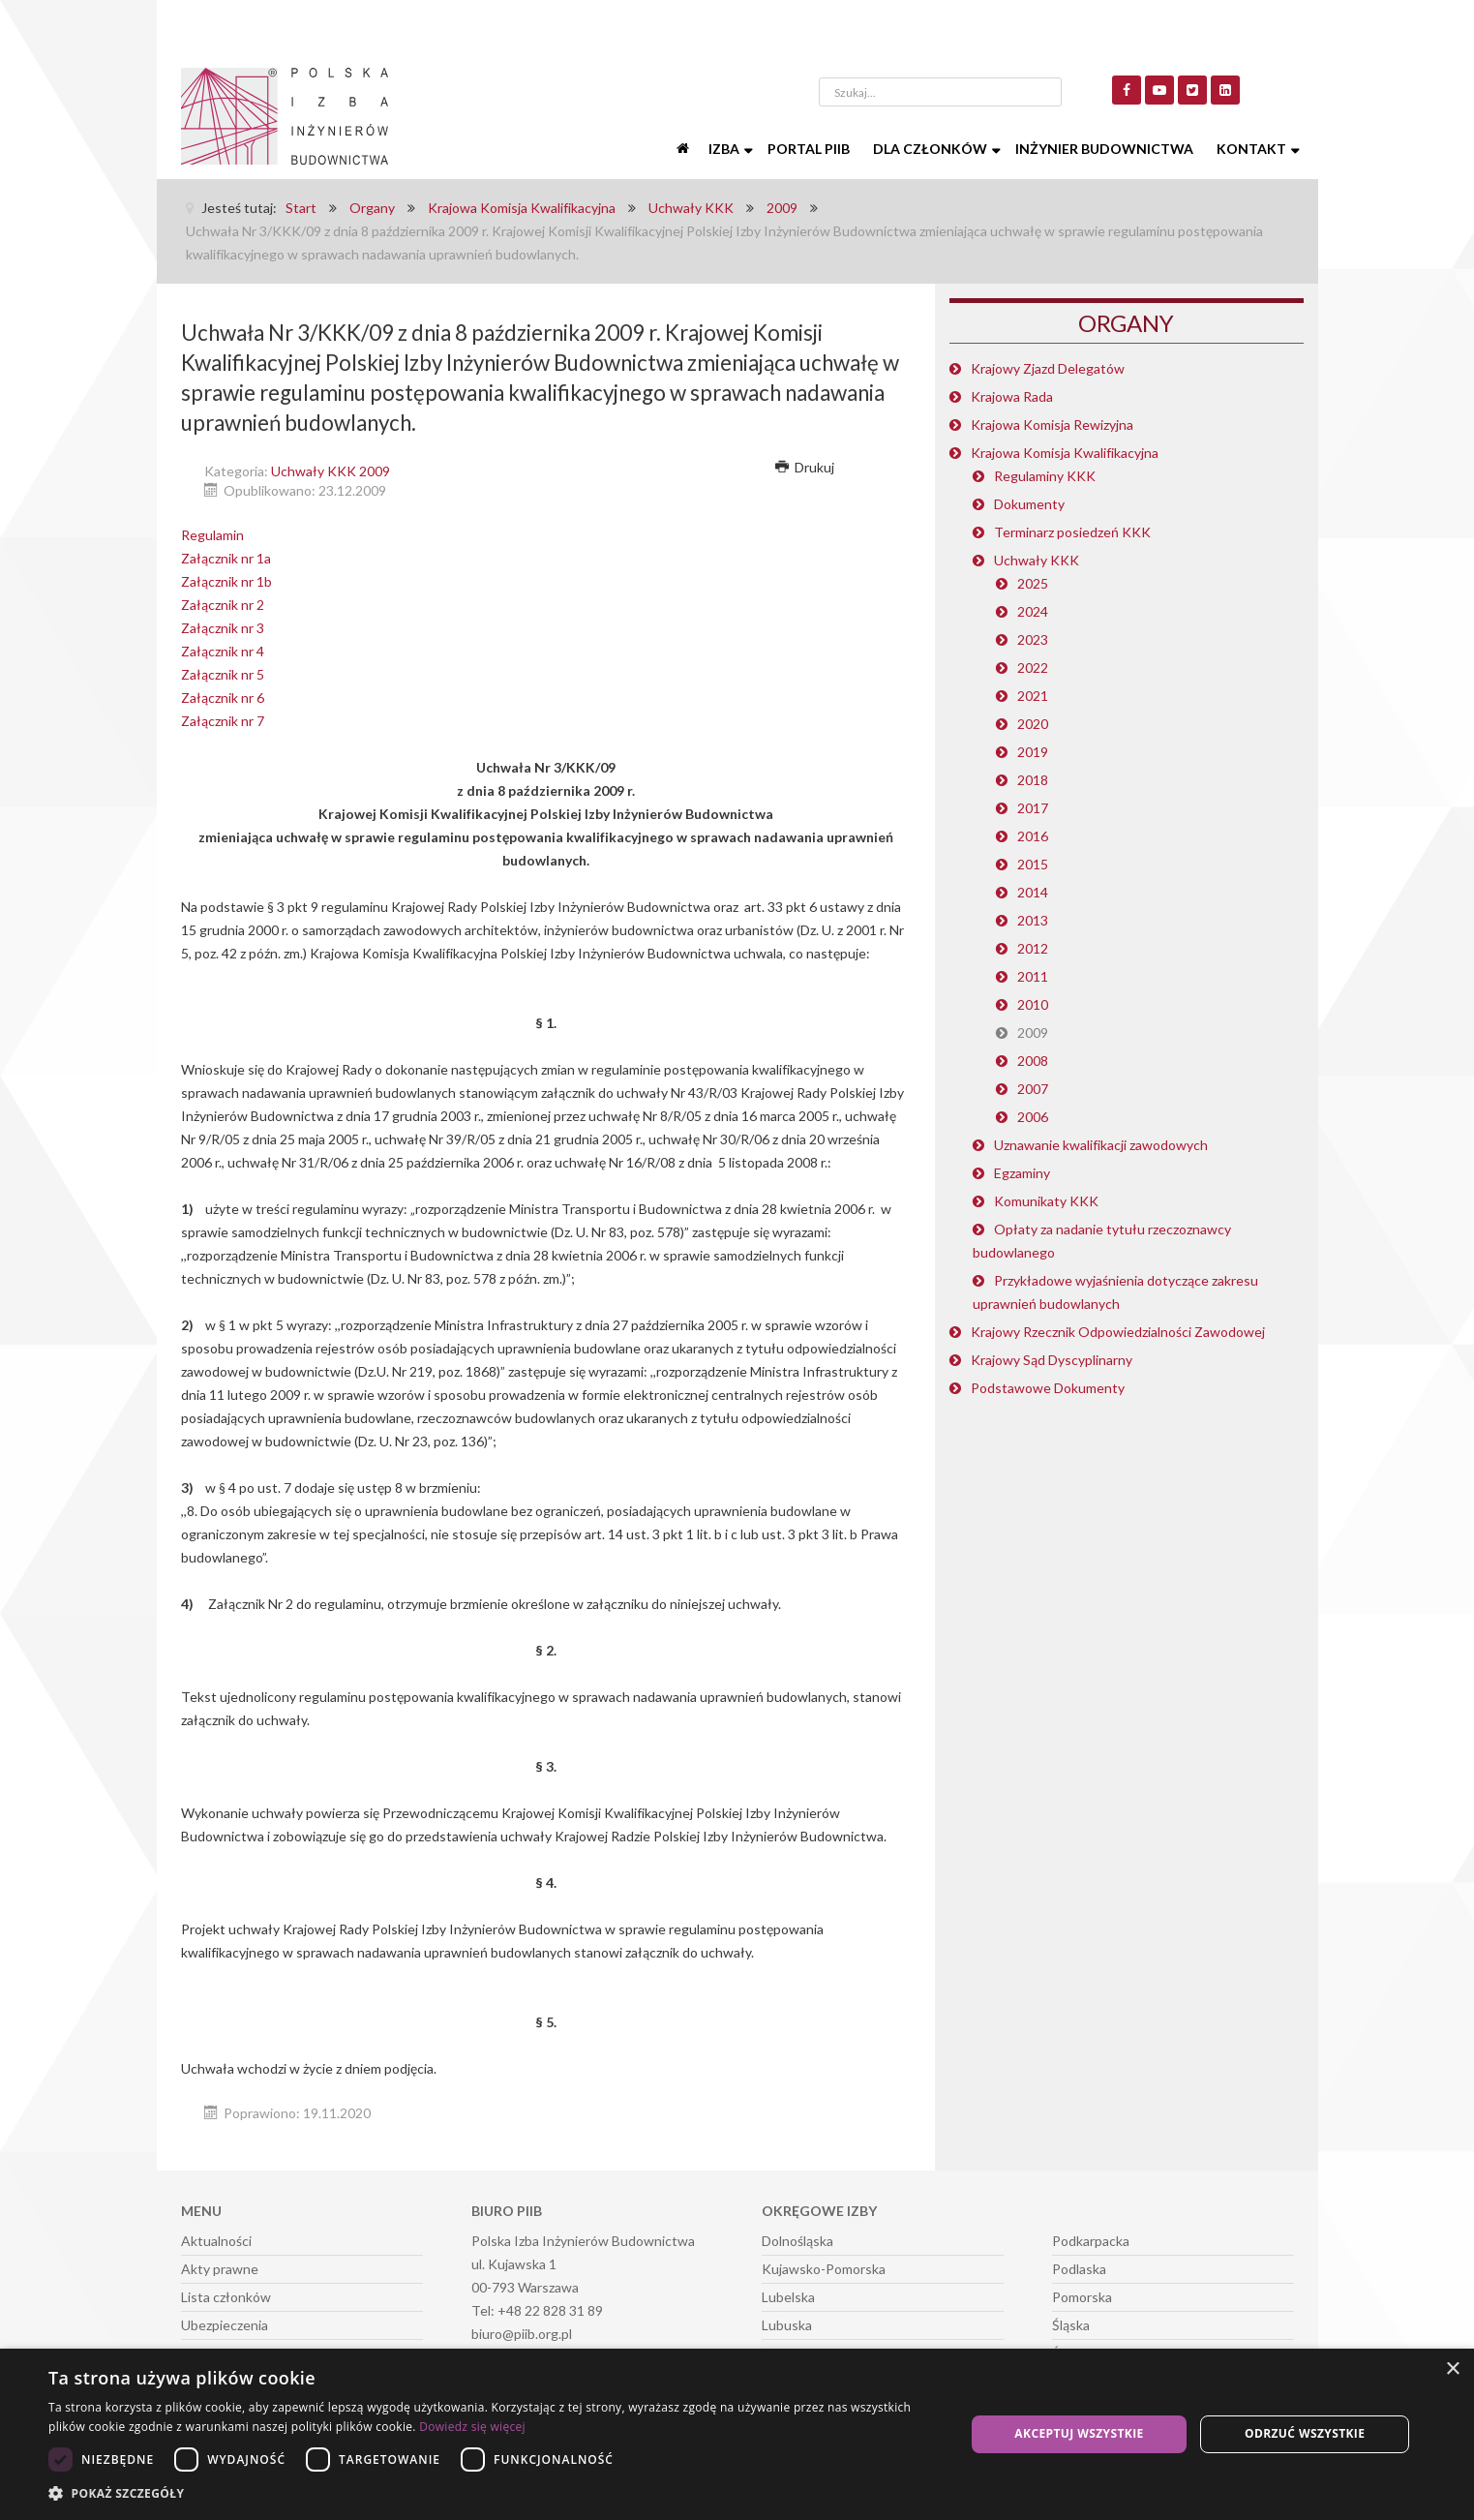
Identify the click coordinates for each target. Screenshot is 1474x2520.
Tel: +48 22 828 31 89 (537, 2310)
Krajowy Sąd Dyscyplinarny (1051, 1359)
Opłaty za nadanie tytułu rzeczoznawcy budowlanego (1102, 1240)
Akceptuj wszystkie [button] (1078, 2433)
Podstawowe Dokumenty (1048, 1388)
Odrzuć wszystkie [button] (1305, 2433)
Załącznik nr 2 (222, 604)
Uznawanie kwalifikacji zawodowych (1101, 1145)
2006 (1032, 1116)
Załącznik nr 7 (222, 721)
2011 (1032, 976)
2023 (1032, 639)
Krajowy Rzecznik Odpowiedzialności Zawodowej (1118, 1331)
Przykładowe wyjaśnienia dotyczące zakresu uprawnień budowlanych (1115, 1292)
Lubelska (788, 2297)
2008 (1032, 1060)
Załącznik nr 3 (222, 628)
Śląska (1071, 2325)
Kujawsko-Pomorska (824, 2269)
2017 (1032, 808)
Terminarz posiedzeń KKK (1072, 532)
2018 (1032, 780)
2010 (1032, 1004)
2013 (1032, 920)
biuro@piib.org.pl (521, 2333)
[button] (492, 2493)
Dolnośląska (797, 2240)
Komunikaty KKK (1046, 1201)
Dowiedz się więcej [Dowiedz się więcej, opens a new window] (472, 2426)
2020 (1032, 723)
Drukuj (805, 467)
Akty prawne (219, 2269)
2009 (1032, 1032)
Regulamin (212, 535)
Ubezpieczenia (224, 2325)
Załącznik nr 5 (222, 674)
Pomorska (1082, 2297)
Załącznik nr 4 (222, 651)
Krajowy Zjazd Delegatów (1048, 368)
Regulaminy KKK (1045, 476)
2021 (1032, 695)
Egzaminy (1022, 1173)
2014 (1032, 892)
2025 (1032, 583)
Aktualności (216, 2240)
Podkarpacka (1090, 2240)
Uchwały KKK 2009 (330, 471)
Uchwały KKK (1036, 560)
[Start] (685, 149)
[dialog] (737, 2434)
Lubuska (787, 2325)
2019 (1032, 752)
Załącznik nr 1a (226, 558)
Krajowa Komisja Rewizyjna (1052, 424)
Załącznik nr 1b (226, 581)
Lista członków (226, 2297)
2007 (1032, 1088)
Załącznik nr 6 (222, 697)
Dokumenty (1029, 504)
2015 (1032, 864)
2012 (1032, 948)
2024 (1032, 611)
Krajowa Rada (1012, 396)
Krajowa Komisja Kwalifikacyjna (1064, 452)
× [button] (1452, 2369)
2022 (1032, 667)
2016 (1032, 836)
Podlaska (1079, 2269)
